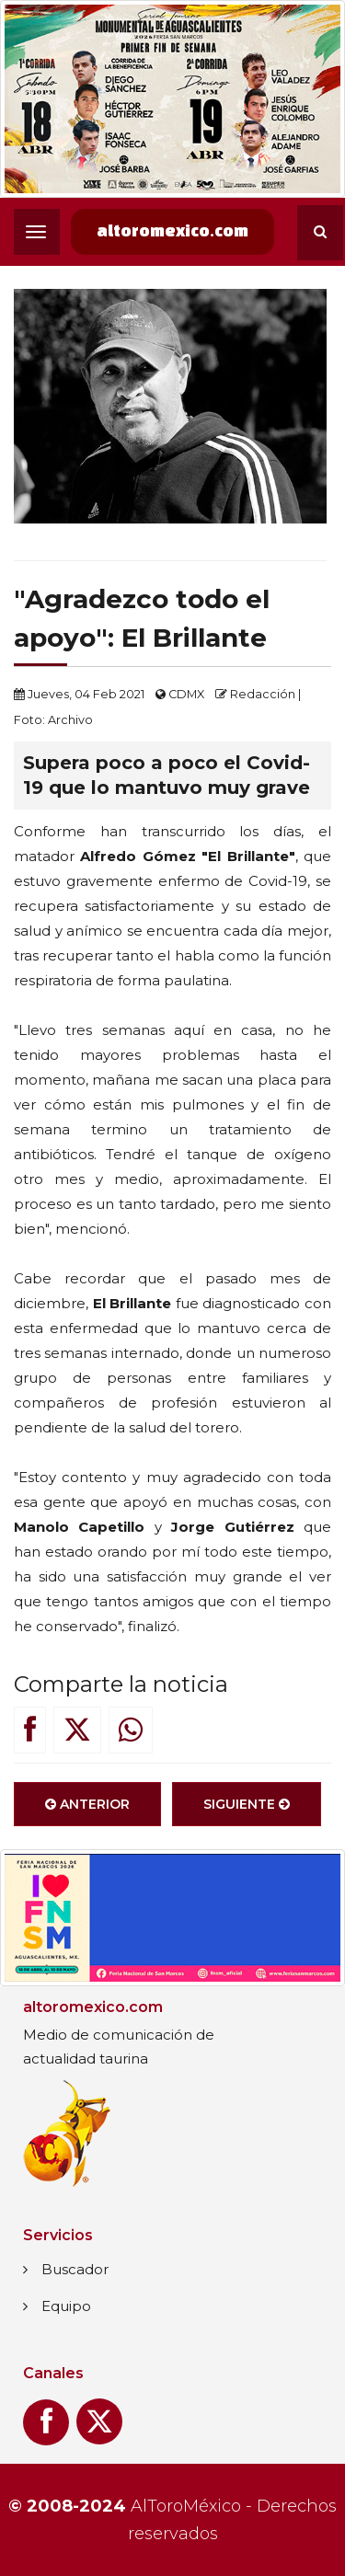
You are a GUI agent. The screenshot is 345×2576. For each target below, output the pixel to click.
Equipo (66, 2306)
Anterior (87, 1808)
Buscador (75, 2269)
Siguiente (246, 1808)
